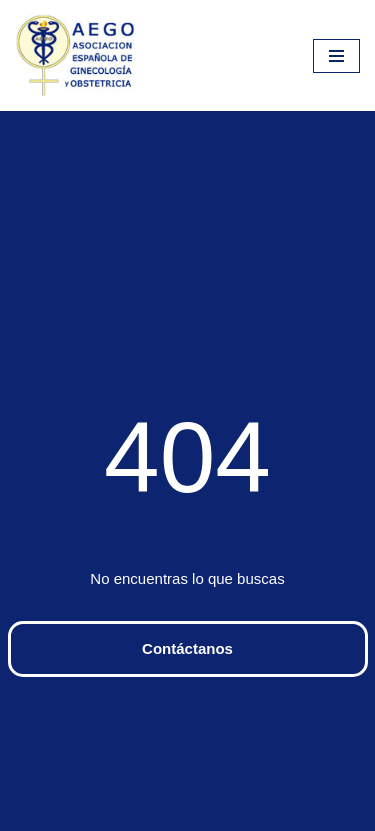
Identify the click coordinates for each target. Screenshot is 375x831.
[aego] (75, 55)
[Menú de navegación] (336, 56)
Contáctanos (187, 648)
